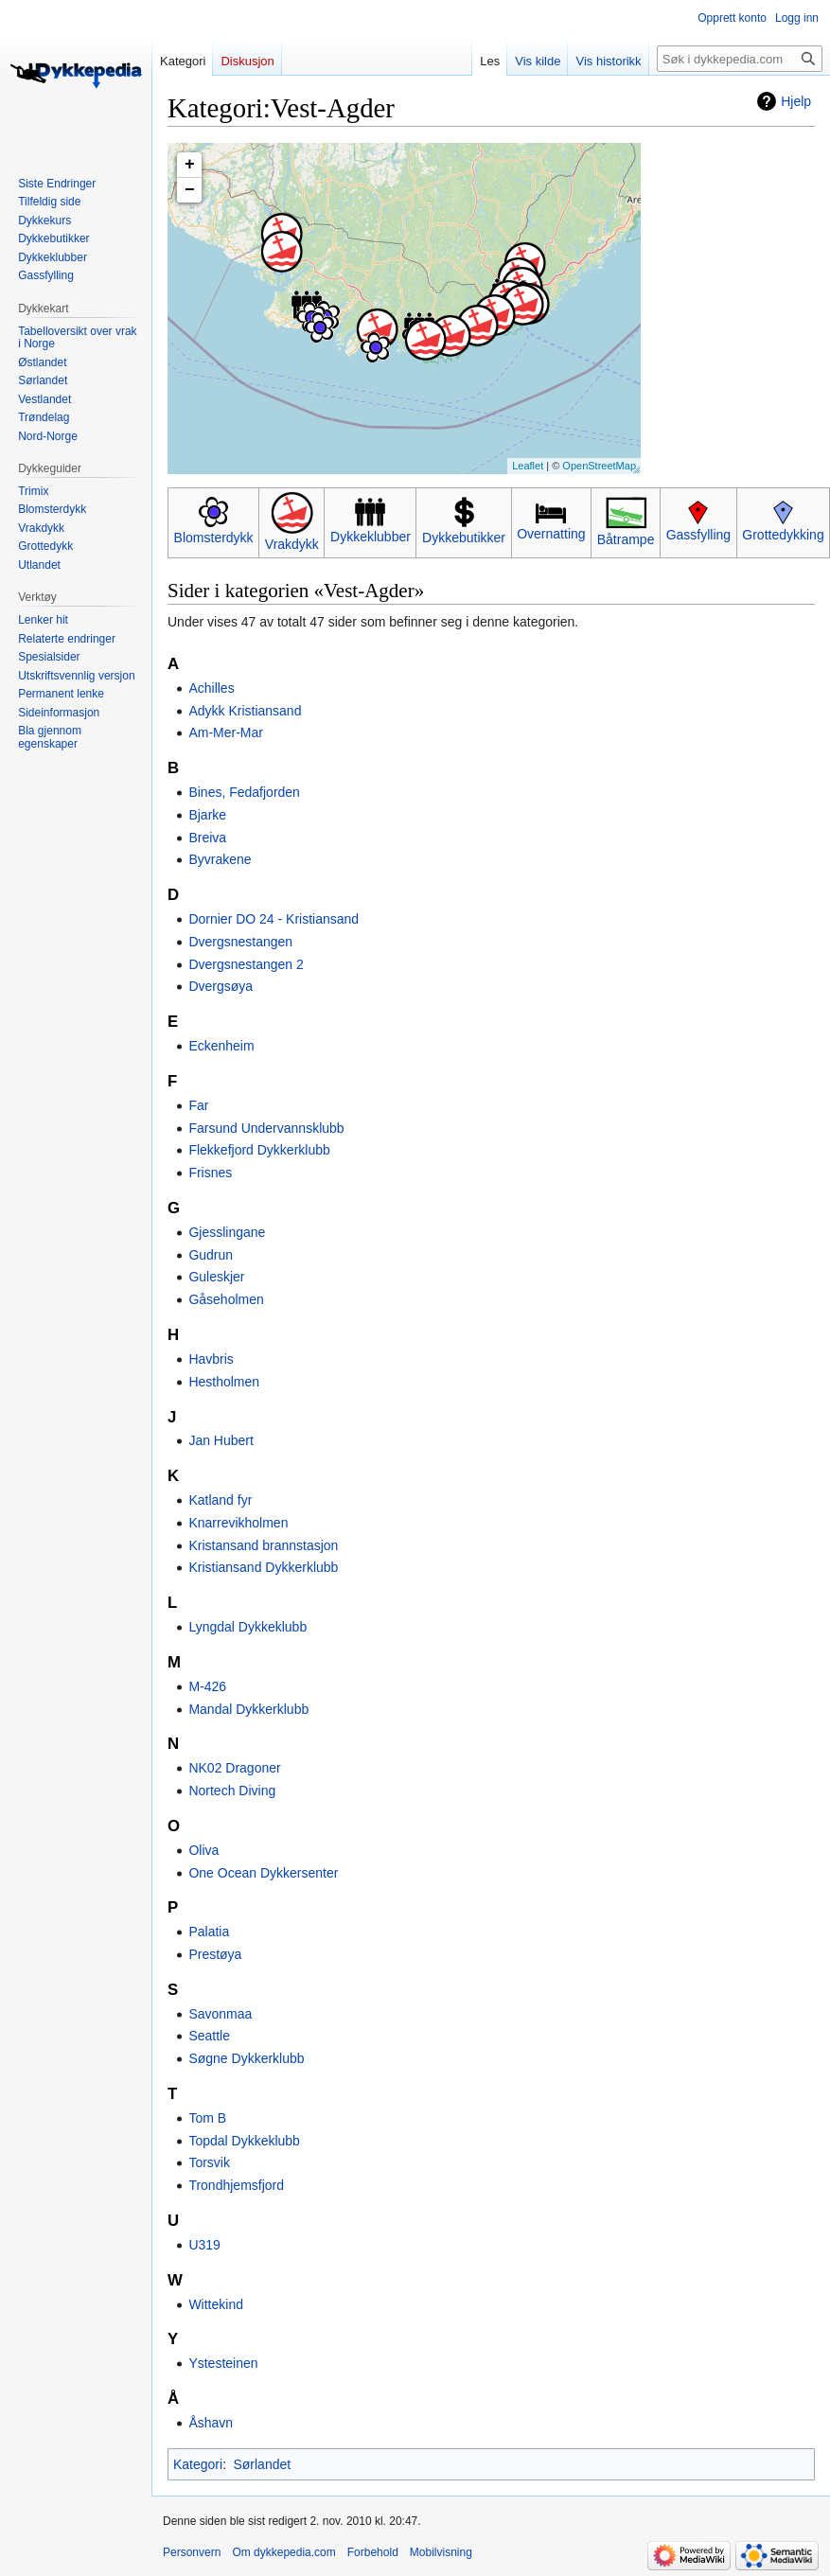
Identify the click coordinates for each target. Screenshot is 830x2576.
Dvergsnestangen (240, 941)
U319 (204, 2244)
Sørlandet (262, 2464)
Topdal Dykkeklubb (244, 2140)
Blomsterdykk (214, 537)
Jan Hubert (220, 1440)
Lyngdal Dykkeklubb (247, 1626)
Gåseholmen (225, 1299)
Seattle (209, 2035)
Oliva (203, 1850)
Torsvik (209, 2162)
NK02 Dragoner (234, 1767)
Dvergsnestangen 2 (245, 964)
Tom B (207, 2118)
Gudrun (210, 1254)
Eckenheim (221, 1045)
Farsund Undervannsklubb (266, 1128)
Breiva (207, 837)
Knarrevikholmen (238, 1522)
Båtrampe (626, 539)
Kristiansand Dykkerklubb (263, 1567)
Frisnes (210, 1172)
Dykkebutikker (463, 537)
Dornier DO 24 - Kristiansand (273, 918)
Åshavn (210, 2422)
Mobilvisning (441, 2552)
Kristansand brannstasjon (263, 1545)
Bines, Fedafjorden (244, 792)
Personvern (192, 2552)
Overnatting (551, 533)
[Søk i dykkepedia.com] (739, 58)
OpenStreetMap (599, 465)
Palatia (208, 1931)
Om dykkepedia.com (283, 2552)
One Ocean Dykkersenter (263, 1872)
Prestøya (214, 1954)
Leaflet (527, 465)
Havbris (210, 1359)
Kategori (197, 2464)
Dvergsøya (220, 986)
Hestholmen (223, 1381)
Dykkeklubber (370, 536)
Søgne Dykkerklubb (246, 2058)
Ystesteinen (222, 2363)
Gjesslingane (226, 1232)
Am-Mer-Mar (225, 732)
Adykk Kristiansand (244, 710)
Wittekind (215, 2304)
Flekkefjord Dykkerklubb (258, 1149)
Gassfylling (698, 534)
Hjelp (796, 101)
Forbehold (372, 2552)
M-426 (207, 1686)
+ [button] (190, 164)
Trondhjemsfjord (236, 2185)
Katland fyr (220, 1500)
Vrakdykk (292, 544)
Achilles (211, 688)
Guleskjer (216, 1276)
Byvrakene (219, 859)
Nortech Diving (231, 1790)
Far (198, 1105)
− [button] (190, 190)
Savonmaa (220, 2013)
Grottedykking (782, 534)
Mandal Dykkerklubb (248, 1709)
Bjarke (207, 814)
